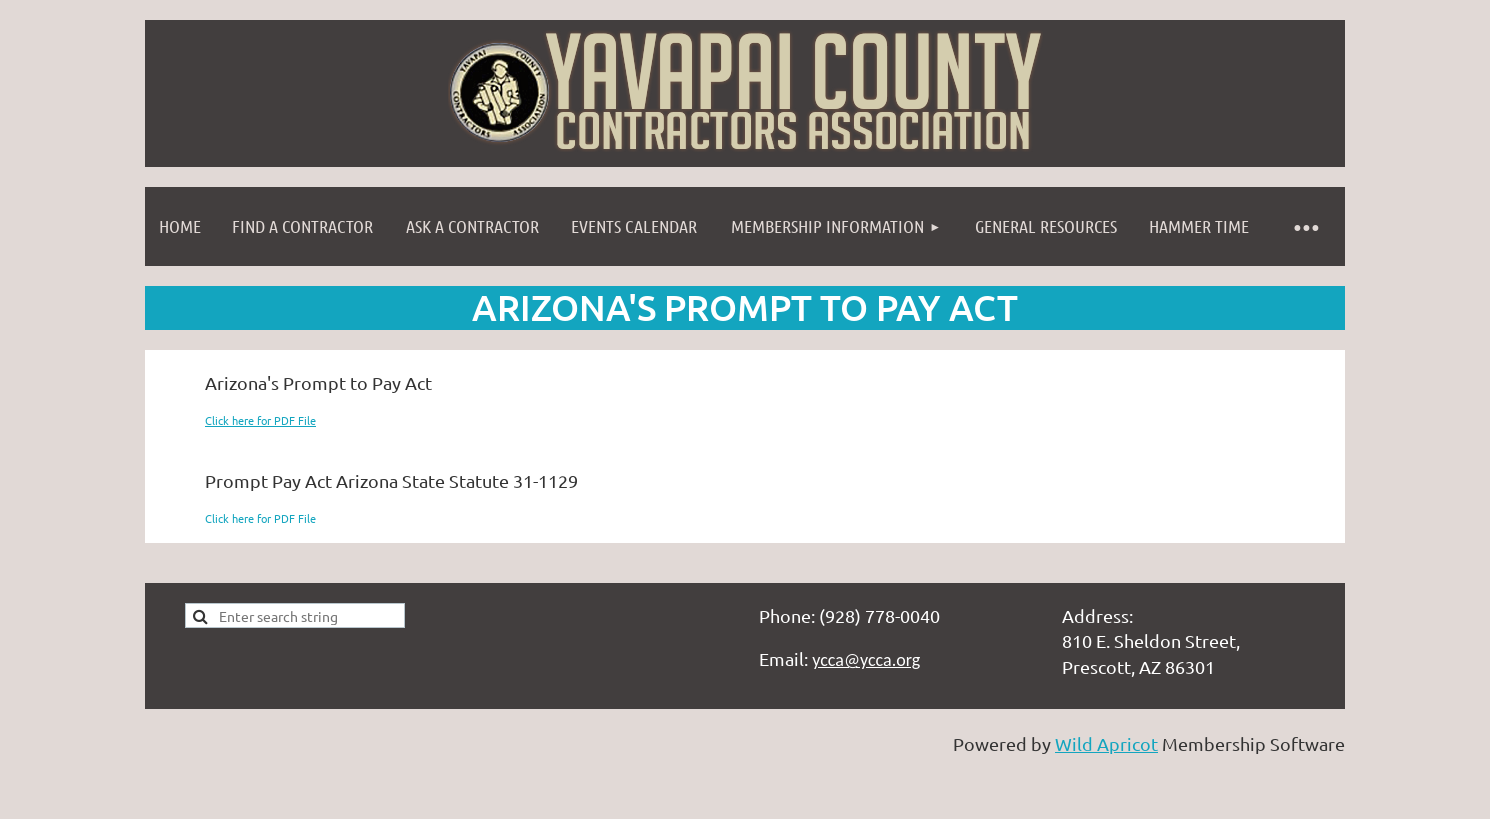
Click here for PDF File (260, 420)
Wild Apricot (1106, 743)
